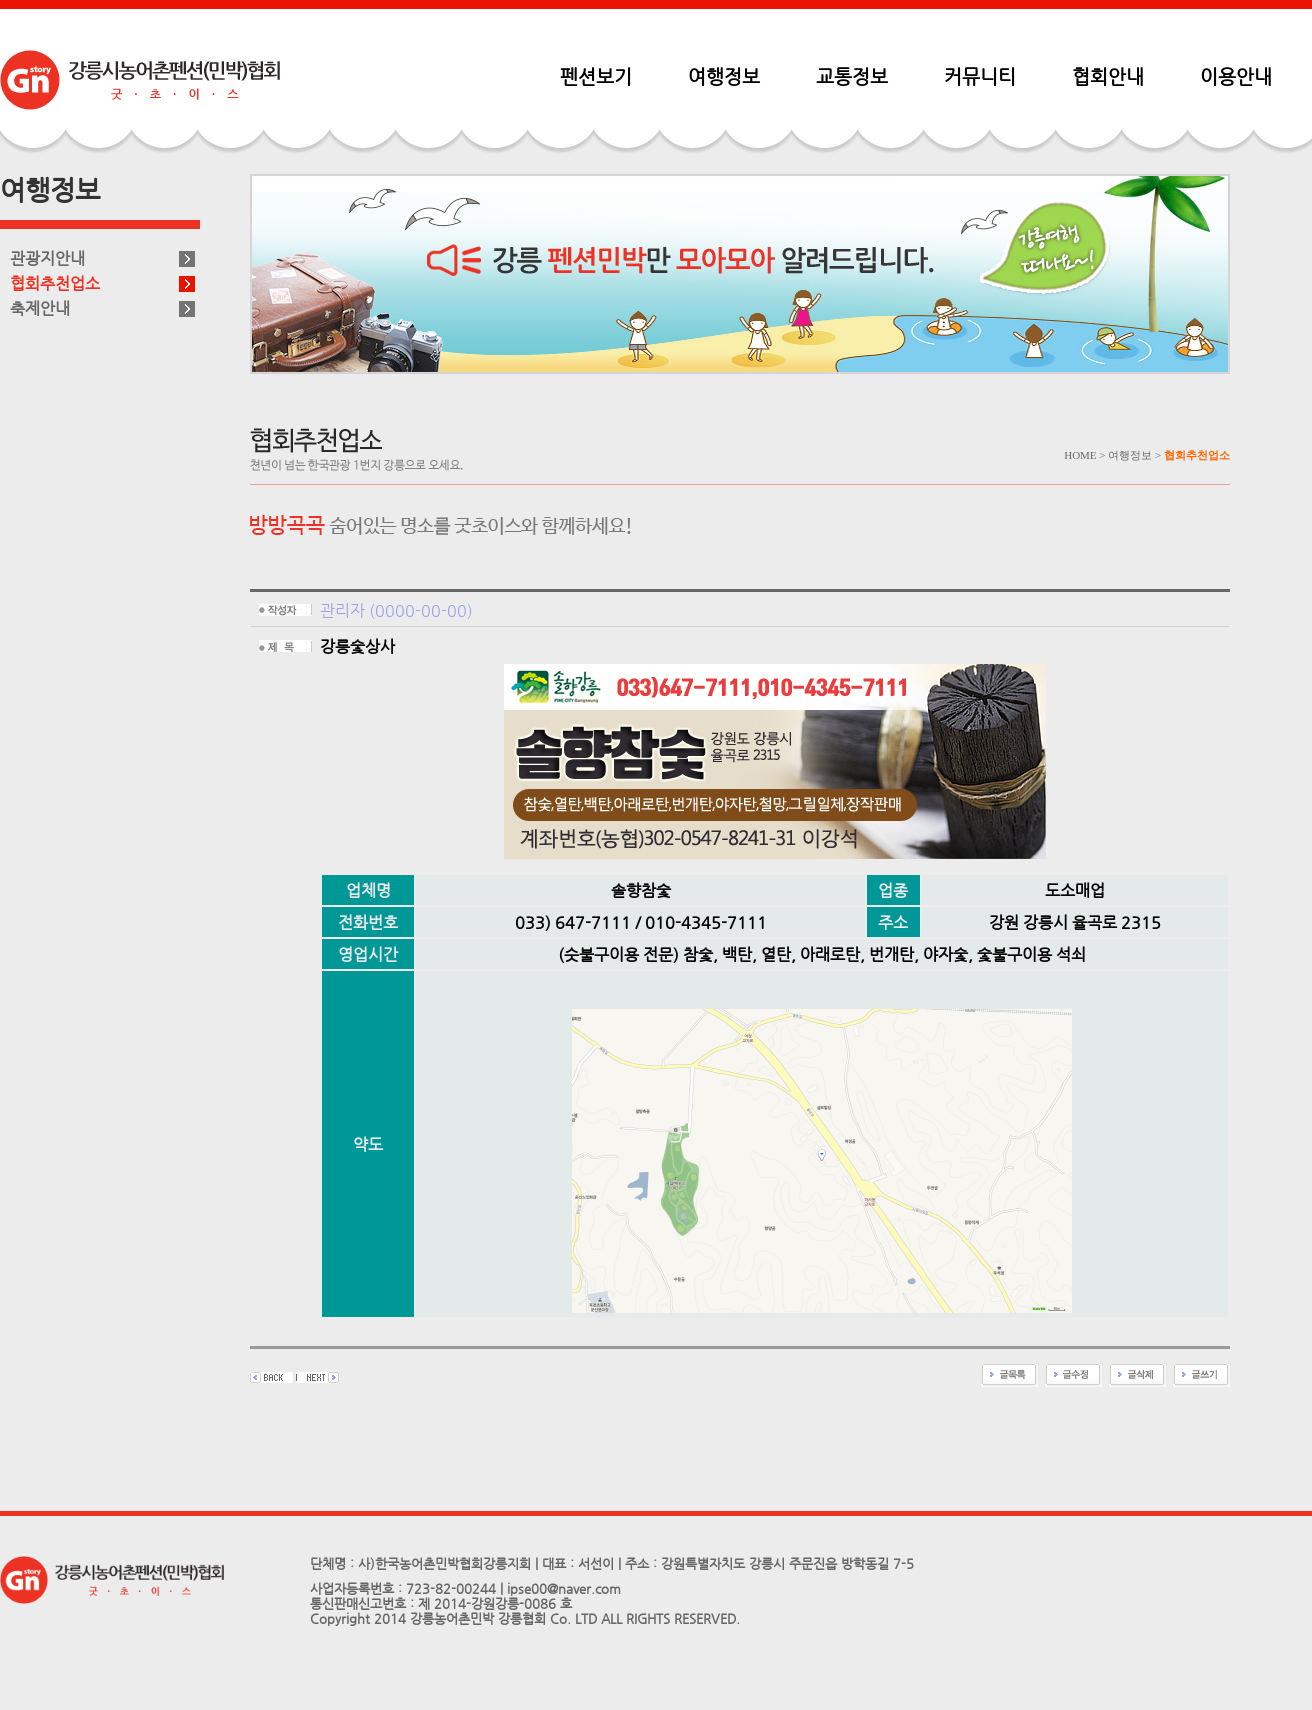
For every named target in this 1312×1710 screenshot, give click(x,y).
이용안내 (1236, 76)
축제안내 (40, 308)
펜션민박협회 (140, 80)
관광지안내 (47, 258)
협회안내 (1108, 76)
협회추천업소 (55, 283)
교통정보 (852, 76)
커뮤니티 (980, 76)
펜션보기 (596, 76)
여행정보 (724, 76)
